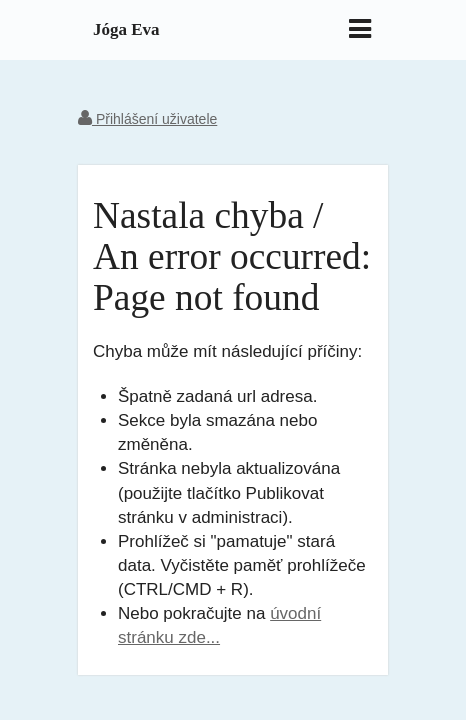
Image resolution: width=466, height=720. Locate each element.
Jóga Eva (126, 29)
